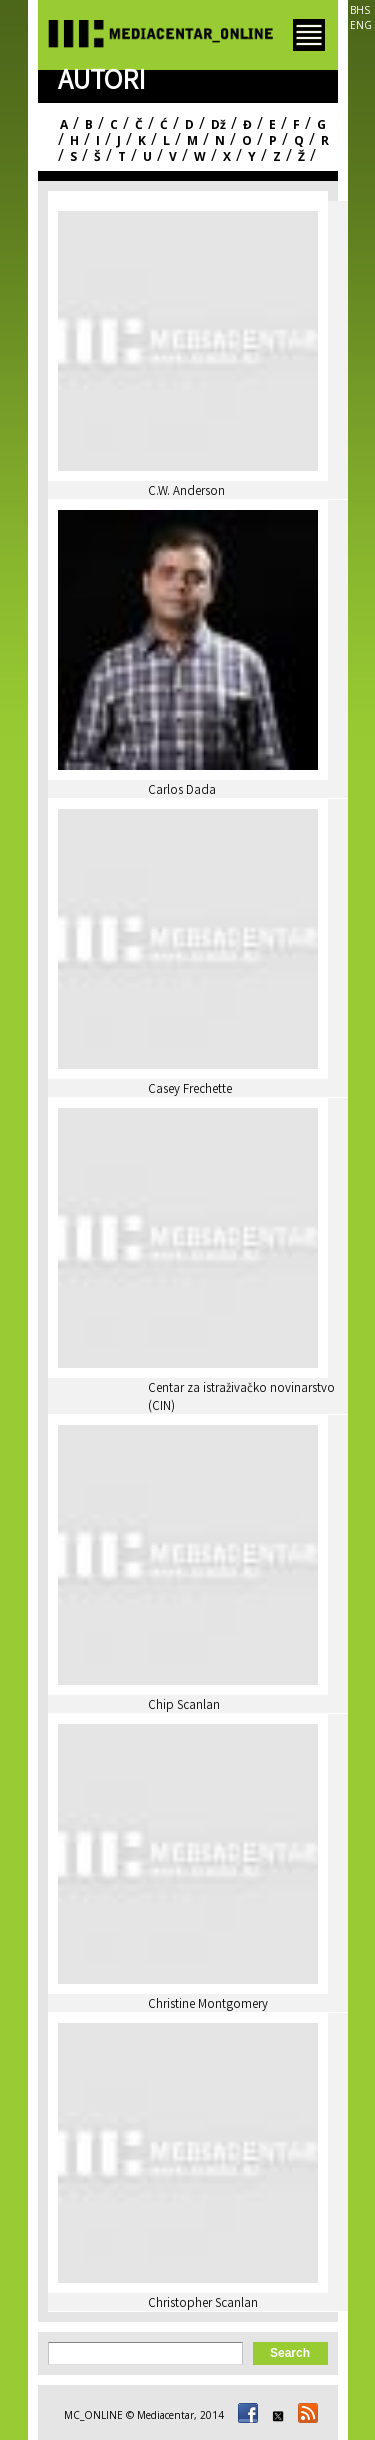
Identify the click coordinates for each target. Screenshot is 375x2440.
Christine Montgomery (208, 2005)
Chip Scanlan (184, 1706)
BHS (360, 10)
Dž (218, 124)
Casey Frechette (190, 1090)
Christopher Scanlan (203, 2304)
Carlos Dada (182, 791)
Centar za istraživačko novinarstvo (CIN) (241, 1398)
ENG (361, 25)
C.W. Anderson (186, 492)
